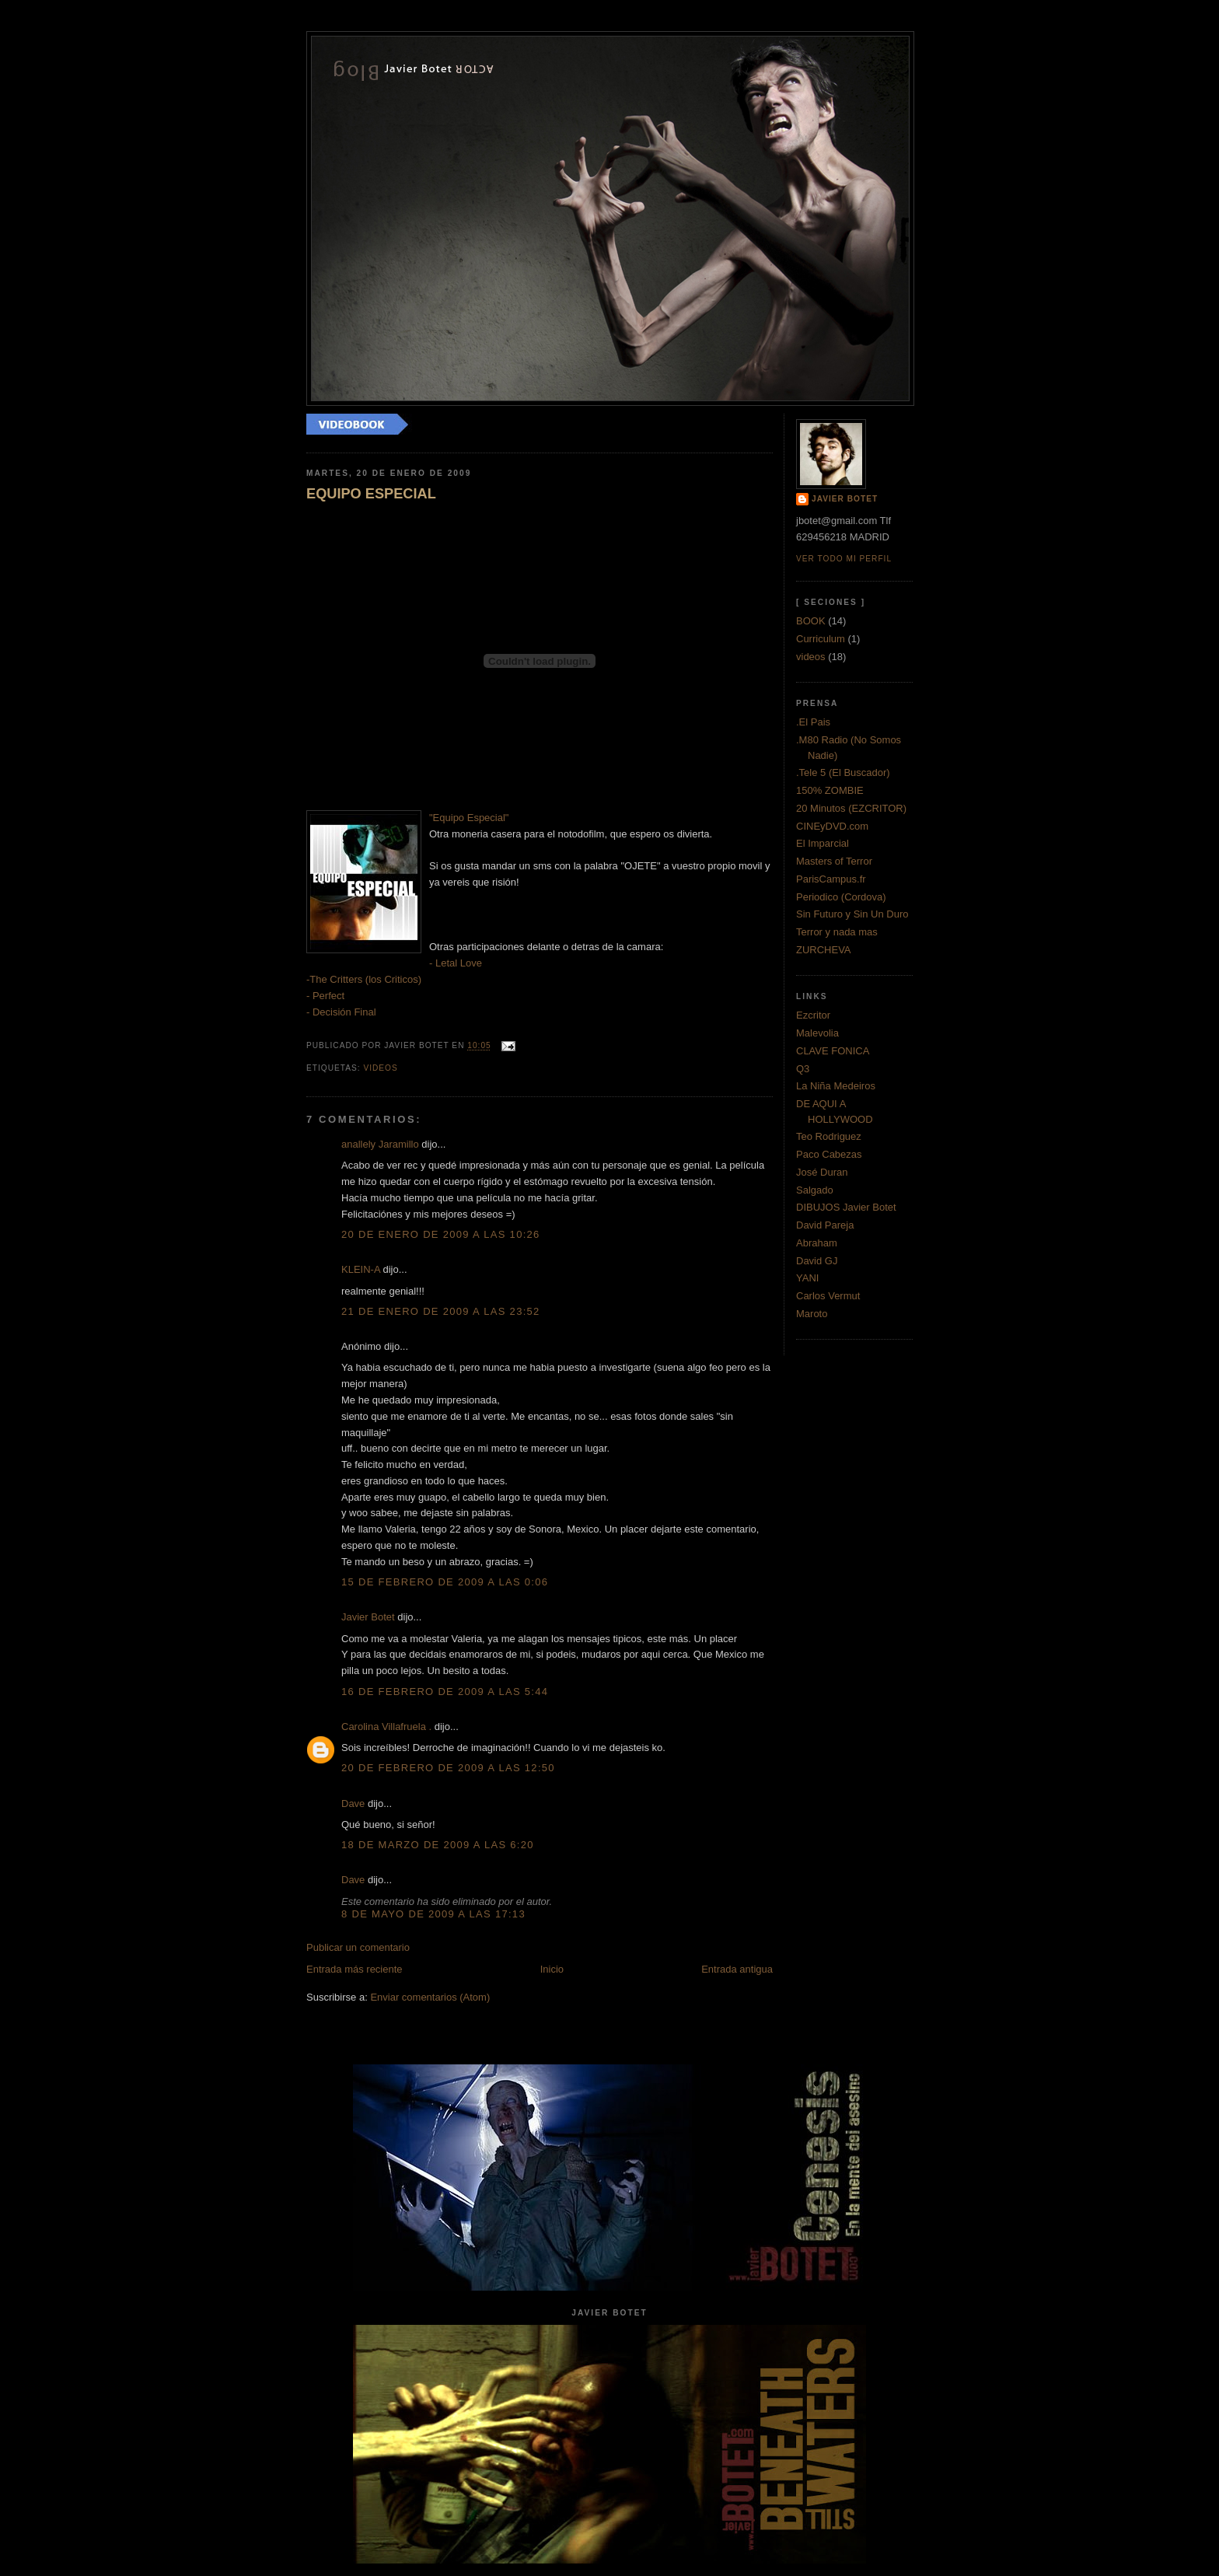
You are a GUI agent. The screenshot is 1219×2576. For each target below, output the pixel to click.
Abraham (816, 1243)
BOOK (811, 621)
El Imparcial (822, 843)
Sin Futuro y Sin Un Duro (852, 914)
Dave (353, 1803)
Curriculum (820, 639)
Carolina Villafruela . (386, 1726)
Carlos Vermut (828, 1296)
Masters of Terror (834, 861)
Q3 (802, 1069)
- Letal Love (455, 963)
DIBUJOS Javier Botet (846, 1207)
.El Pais (813, 722)
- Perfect (325, 995)
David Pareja (825, 1225)
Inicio (552, 1969)
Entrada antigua (737, 1969)
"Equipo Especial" (468, 817)
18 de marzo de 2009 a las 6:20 (437, 1845)
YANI (807, 1278)
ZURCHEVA (823, 950)
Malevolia (817, 1033)
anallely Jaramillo (380, 1144)
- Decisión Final (341, 1012)
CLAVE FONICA (832, 1051)
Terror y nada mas (837, 932)
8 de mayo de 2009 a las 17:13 (433, 1914)
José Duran (821, 1172)
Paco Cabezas (829, 1154)
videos (380, 1068)
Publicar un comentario (358, 1947)
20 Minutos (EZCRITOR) (851, 808)
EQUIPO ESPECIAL (371, 494)
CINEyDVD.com (832, 826)
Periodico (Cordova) (841, 897)
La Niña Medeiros (835, 1086)
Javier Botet (368, 1617)
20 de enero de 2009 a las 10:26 (440, 1234)
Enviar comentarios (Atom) (430, 1997)
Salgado (814, 1190)
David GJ (816, 1261)
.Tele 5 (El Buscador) (843, 772)
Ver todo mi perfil (844, 558)
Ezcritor (813, 1015)
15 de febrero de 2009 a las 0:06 (444, 1582)
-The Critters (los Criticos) (363, 979)
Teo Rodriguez (828, 1136)
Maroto (811, 1313)
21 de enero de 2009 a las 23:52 (440, 1311)
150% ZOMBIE (830, 790)
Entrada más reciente (354, 1969)
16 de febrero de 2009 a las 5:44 (444, 1691)
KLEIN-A (360, 1269)
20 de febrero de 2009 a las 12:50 (448, 1768)
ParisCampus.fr (831, 879)
